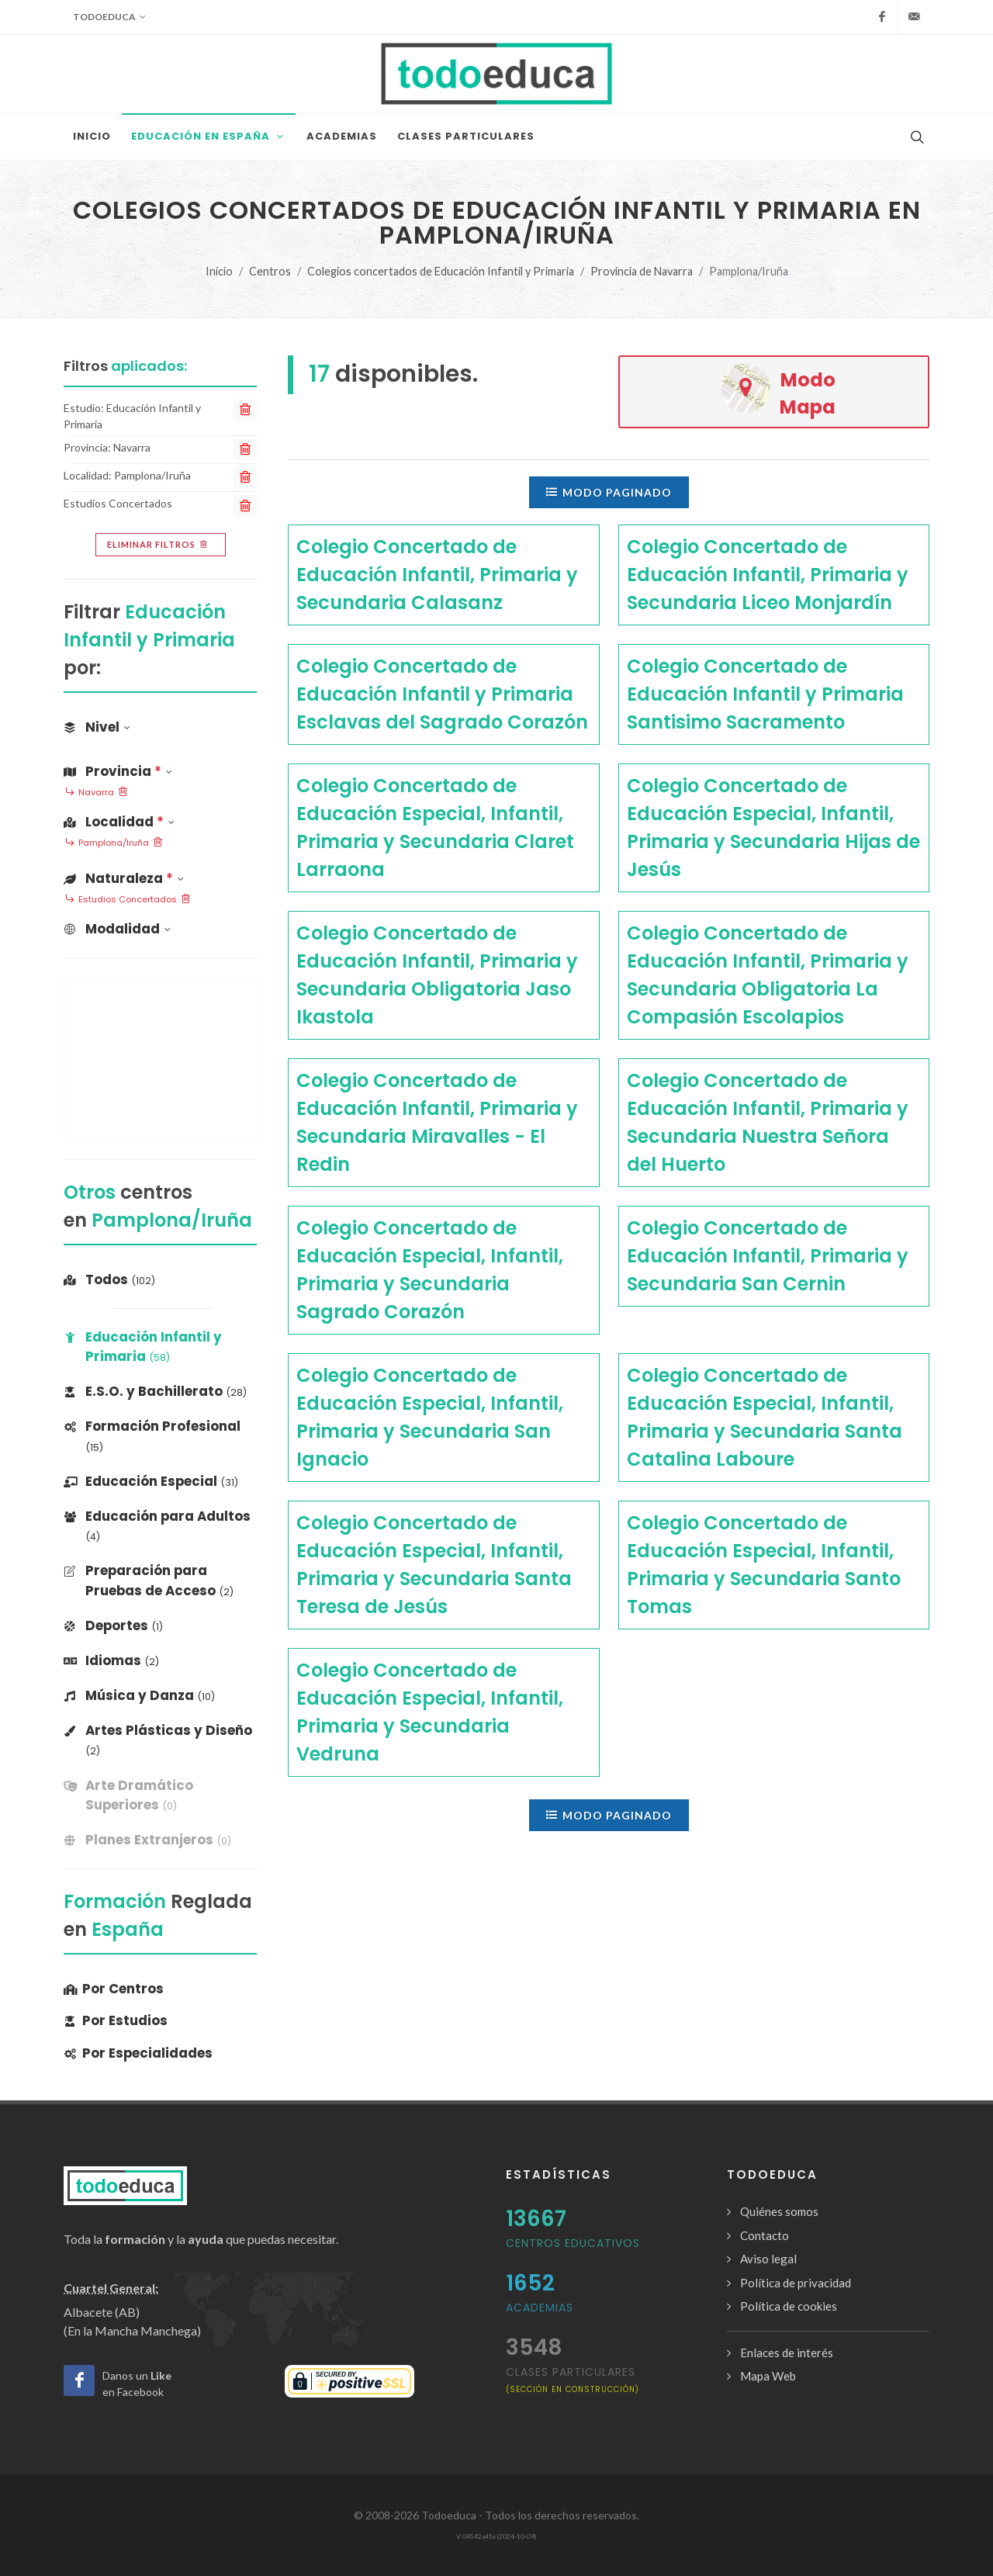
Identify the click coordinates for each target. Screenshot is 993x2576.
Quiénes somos (779, 2211)
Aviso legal (768, 2259)
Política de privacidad (795, 2283)
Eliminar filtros (158, 544)
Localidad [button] (119, 821)
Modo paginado (609, 492)
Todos (109, 1279)
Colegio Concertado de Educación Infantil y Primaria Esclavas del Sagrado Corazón (442, 694)
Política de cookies (788, 2306)
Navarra (96, 793)
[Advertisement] (160, 1059)
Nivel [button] (97, 727)
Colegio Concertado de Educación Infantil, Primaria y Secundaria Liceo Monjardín (767, 574)
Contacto (764, 2235)
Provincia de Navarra (641, 271)
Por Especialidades (138, 2053)
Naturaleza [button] (124, 878)
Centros (270, 271)
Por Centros (114, 1988)
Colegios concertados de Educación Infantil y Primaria (440, 271)
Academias (539, 2307)
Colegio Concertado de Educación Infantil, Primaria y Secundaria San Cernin (767, 1256)
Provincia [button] (118, 771)
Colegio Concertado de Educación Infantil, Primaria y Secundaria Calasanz (437, 574)
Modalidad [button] (117, 928)
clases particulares (572, 2379)
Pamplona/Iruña (114, 843)
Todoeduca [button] (109, 17)
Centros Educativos (573, 2243)
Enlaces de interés (786, 2353)
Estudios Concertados (128, 900)
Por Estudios (116, 2020)
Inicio (219, 271)
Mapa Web (768, 2376)
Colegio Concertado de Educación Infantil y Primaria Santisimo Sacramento (765, 694)
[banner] (160, 1795)
